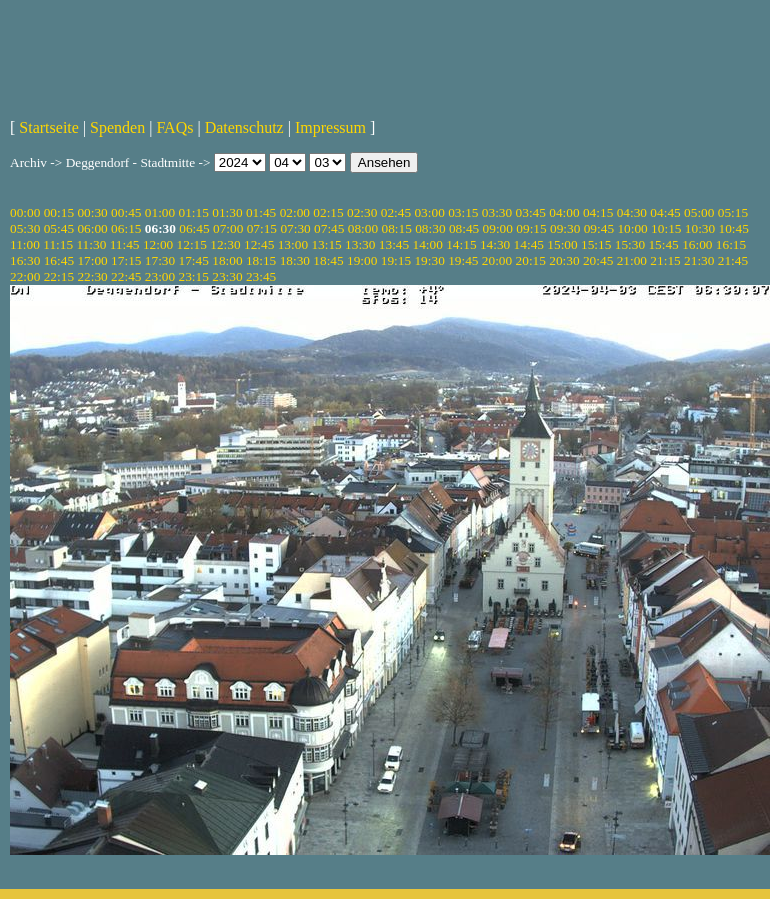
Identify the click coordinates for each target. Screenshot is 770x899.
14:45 (529, 244)
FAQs (174, 127)
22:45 (126, 276)
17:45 (194, 260)
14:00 (428, 244)
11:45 (125, 244)
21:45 (733, 260)
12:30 (225, 244)
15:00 (562, 244)
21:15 (665, 260)
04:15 (598, 212)
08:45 (464, 228)
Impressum (330, 127)
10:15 (666, 228)
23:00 (160, 276)
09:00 (498, 228)
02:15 (328, 212)
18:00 (227, 260)
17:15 (126, 260)
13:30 (360, 244)
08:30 (430, 228)
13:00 (293, 244)
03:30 (497, 212)
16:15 (731, 244)
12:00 (158, 244)
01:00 (160, 212)
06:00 (92, 228)
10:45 (734, 228)
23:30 (227, 276)
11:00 (25, 244)
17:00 (92, 260)
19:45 (463, 260)
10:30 (700, 228)
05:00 (699, 212)
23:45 (261, 276)
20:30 (564, 260)
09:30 (565, 228)
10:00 (632, 228)
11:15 (58, 244)
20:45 (598, 260)
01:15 (194, 212)
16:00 (697, 244)
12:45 (259, 244)
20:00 (497, 260)
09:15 (531, 228)
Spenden (117, 127)
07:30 (295, 228)
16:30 (25, 260)
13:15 (326, 244)
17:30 (160, 260)
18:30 (295, 260)
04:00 (564, 212)
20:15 (531, 260)
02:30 (362, 212)
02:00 (295, 212)
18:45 (328, 260)
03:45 (531, 212)
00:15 (59, 212)
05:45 (59, 228)
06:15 (126, 228)
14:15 (461, 244)
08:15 (396, 228)
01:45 (261, 212)
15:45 (663, 244)
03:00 (429, 212)
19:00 (362, 260)
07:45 (329, 228)
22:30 (92, 276)
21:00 (632, 260)
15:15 (596, 244)
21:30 (699, 260)
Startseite (49, 127)
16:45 (59, 260)
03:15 (463, 212)
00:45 (126, 212)
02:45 (396, 212)
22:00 (25, 276)
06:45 (194, 228)
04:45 (665, 212)
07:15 (262, 228)
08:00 (363, 228)
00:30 (92, 212)
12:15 (192, 244)
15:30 (630, 244)
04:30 (632, 212)
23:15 (194, 276)
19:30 (429, 260)
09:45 (599, 228)
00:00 (25, 212)
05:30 (25, 228)
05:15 (733, 212)
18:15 (261, 260)
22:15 (59, 276)
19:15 (396, 260)
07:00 (228, 228)
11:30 (91, 244)
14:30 (495, 244)
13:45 (394, 244)
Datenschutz (244, 127)
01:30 (227, 212)
